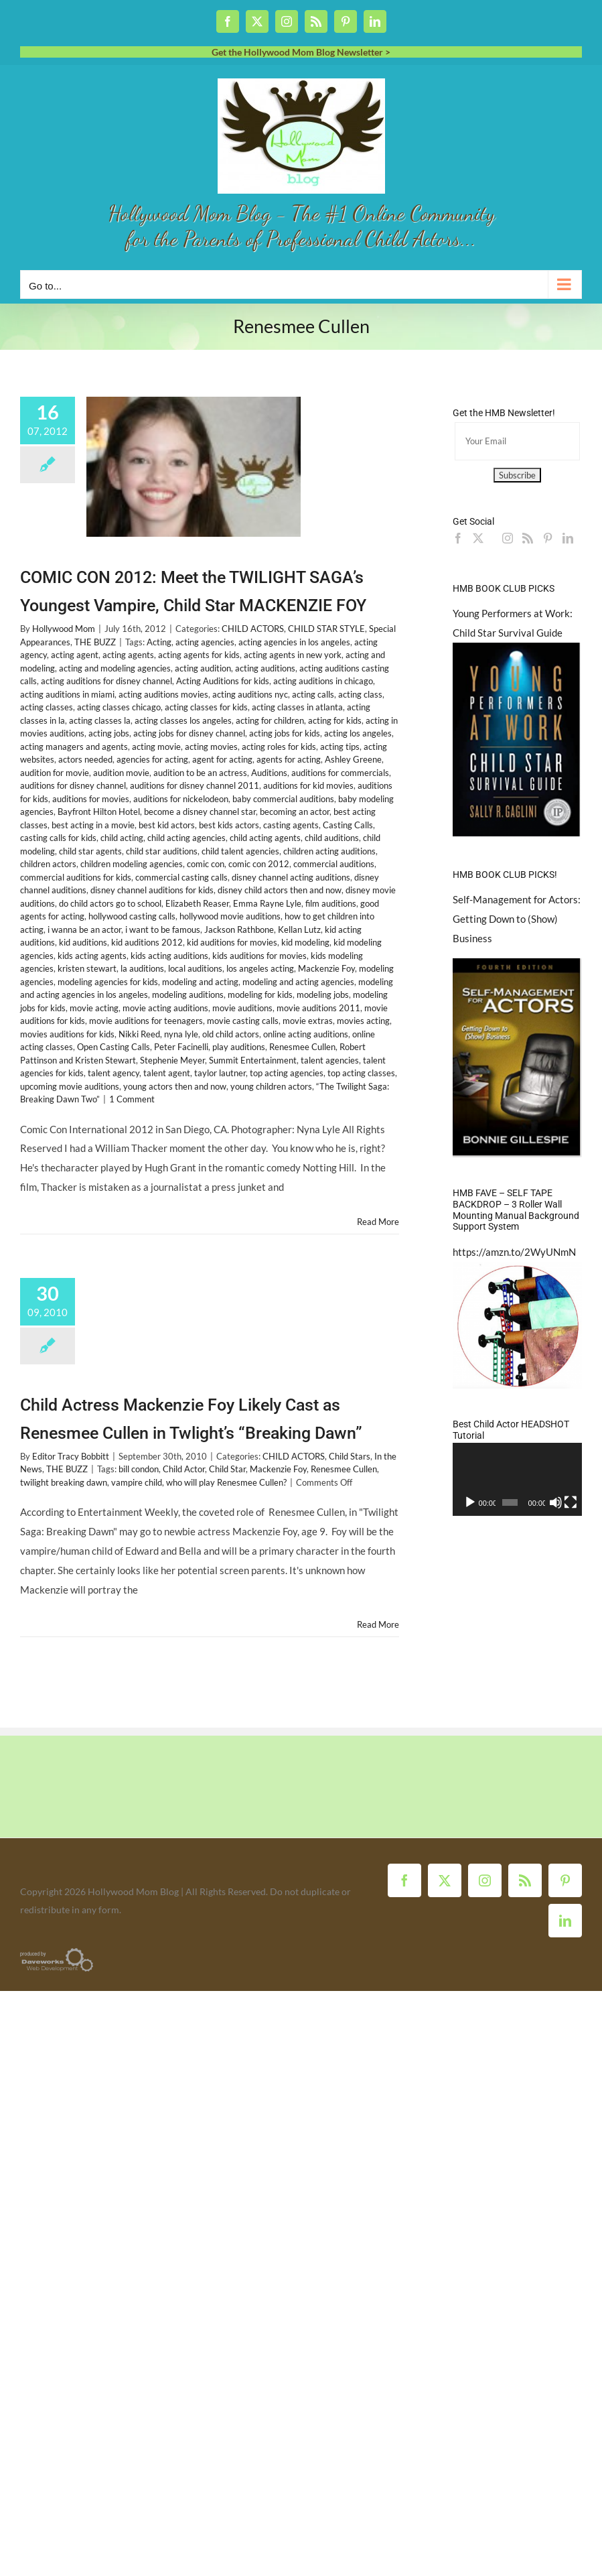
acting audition (203, 668)
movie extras (308, 1020)
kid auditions (83, 942)
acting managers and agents (74, 746)
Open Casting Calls (113, 1046)
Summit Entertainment (253, 1060)
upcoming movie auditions (69, 1086)
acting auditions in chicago (323, 680)
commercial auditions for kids (75, 877)
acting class (360, 694)
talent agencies (330, 1060)
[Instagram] (507, 538)
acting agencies (204, 642)
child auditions (332, 837)
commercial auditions (333, 863)
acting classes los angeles (183, 720)
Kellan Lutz (299, 929)
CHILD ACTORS (253, 628)
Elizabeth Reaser (197, 903)
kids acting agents (92, 955)
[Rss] (527, 538)
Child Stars (349, 1456)
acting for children (270, 720)
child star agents (90, 851)
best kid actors (167, 825)
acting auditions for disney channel (106, 680)
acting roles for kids (279, 746)
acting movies (211, 746)
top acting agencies (286, 1073)
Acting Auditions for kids (222, 680)
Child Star (227, 1469)
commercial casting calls (181, 877)
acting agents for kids (199, 654)
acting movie (156, 746)
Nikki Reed (139, 1034)
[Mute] (555, 1502)
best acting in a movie (93, 825)
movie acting (94, 1008)
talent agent (166, 1073)
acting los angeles (358, 733)
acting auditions (265, 668)
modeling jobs (323, 994)
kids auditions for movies (259, 955)
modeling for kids (260, 994)
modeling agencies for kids (108, 981)
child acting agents (265, 837)
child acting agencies (186, 837)
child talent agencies (240, 851)
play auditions (238, 1046)
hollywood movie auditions (230, 916)
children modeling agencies (131, 863)
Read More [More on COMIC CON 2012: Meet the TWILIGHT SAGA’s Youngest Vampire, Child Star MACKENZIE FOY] (378, 1221)
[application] (517, 1479)
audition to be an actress (200, 772)
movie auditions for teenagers (146, 1020)
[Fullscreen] (570, 1502)
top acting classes (361, 1073)
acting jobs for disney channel (189, 733)
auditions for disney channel (73, 785)
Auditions (269, 772)
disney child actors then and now (280, 890)
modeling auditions (188, 994)
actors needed (85, 759)
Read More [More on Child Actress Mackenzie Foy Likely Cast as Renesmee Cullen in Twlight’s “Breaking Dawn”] (378, 1624)
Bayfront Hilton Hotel (99, 811)
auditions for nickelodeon (180, 798)
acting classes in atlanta (297, 707)
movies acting (363, 1020)
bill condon (139, 1469)
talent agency (113, 1073)
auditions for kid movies (308, 785)
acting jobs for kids (284, 733)
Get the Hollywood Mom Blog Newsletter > (301, 52)
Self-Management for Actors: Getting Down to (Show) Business (517, 918)
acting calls (313, 694)
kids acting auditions (169, 955)
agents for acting (288, 759)
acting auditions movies (163, 694)
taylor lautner (220, 1073)
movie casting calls (243, 1020)
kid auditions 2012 (147, 942)
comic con (205, 863)
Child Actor (184, 1469)
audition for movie (54, 772)
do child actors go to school (110, 903)
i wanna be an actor (84, 929)
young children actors (271, 1086)
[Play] (470, 1502)
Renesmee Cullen (302, 1046)
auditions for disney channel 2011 (194, 785)
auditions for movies (90, 798)
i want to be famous (162, 929)
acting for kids (335, 720)
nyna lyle (181, 1034)
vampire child (136, 1482)
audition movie (121, 772)
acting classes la (100, 720)
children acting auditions (329, 851)
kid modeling (305, 942)
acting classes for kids (206, 707)
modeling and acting (200, 981)
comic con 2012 (258, 863)
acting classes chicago (119, 707)
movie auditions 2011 (318, 1008)
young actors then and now (174, 1086)
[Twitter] (478, 538)
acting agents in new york (293, 654)
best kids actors (229, 825)
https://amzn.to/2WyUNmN (514, 1252)
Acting (159, 642)
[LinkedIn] (567, 538)
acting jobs (108, 733)
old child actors (230, 1034)
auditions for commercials (340, 772)
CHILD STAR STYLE (326, 628)
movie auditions (242, 1008)
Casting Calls (348, 825)
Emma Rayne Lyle (267, 903)
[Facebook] (458, 538)
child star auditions (162, 851)
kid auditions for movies (232, 942)
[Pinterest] (547, 538)
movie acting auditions (165, 1008)
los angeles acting (260, 968)
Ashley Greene (353, 759)
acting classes (46, 707)
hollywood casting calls (131, 916)
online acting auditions (305, 1034)
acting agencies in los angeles (294, 642)
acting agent (74, 654)
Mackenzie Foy (326, 968)
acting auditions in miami (67, 694)
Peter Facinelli (181, 1046)
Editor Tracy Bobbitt (70, 1456)
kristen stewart (87, 968)
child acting (121, 837)
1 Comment (132, 1099)
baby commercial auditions (283, 798)
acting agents (128, 654)
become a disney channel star (200, 811)
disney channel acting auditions (291, 877)
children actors (48, 863)
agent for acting (222, 759)
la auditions (142, 968)
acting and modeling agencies (115, 668)
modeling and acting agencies (298, 981)
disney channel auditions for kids (152, 890)
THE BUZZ (95, 642)
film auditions (330, 903)
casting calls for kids (58, 837)
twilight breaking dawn (63, 1482)
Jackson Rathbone (239, 929)
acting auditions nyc (250, 694)
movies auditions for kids (67, 1034)
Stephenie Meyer (172, 1060)
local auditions (195, 968)
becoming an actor (294, 811)
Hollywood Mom (63, 628)
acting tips (340, 746)
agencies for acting (152, 759)
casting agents (291, 825)
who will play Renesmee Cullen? (226, 1482)
